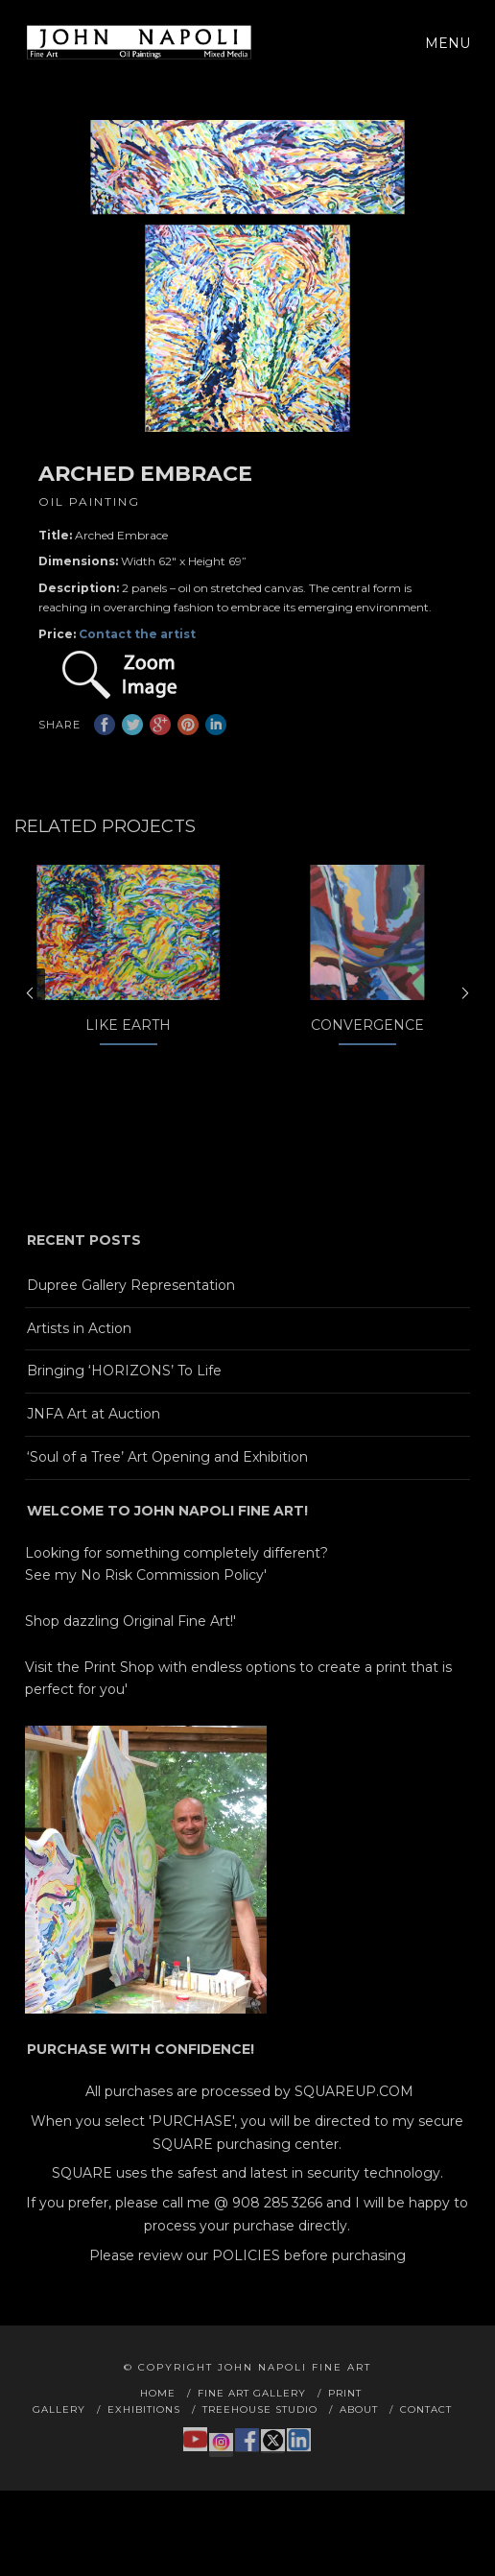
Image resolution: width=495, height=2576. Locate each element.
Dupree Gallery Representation (131, 1317)
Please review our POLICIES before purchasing (247, 2288)
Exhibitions (143, 2441)
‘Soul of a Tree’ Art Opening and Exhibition (167, 1489)
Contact (426, 2441)
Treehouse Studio (260, 2441)
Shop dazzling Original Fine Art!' (130, 1653)
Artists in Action (79, 1360)
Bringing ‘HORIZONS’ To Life (124, 1403)
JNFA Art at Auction (93, 1446)
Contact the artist (137, 634)
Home (158, 2425)
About (359, 2441)
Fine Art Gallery (252, 2425)
